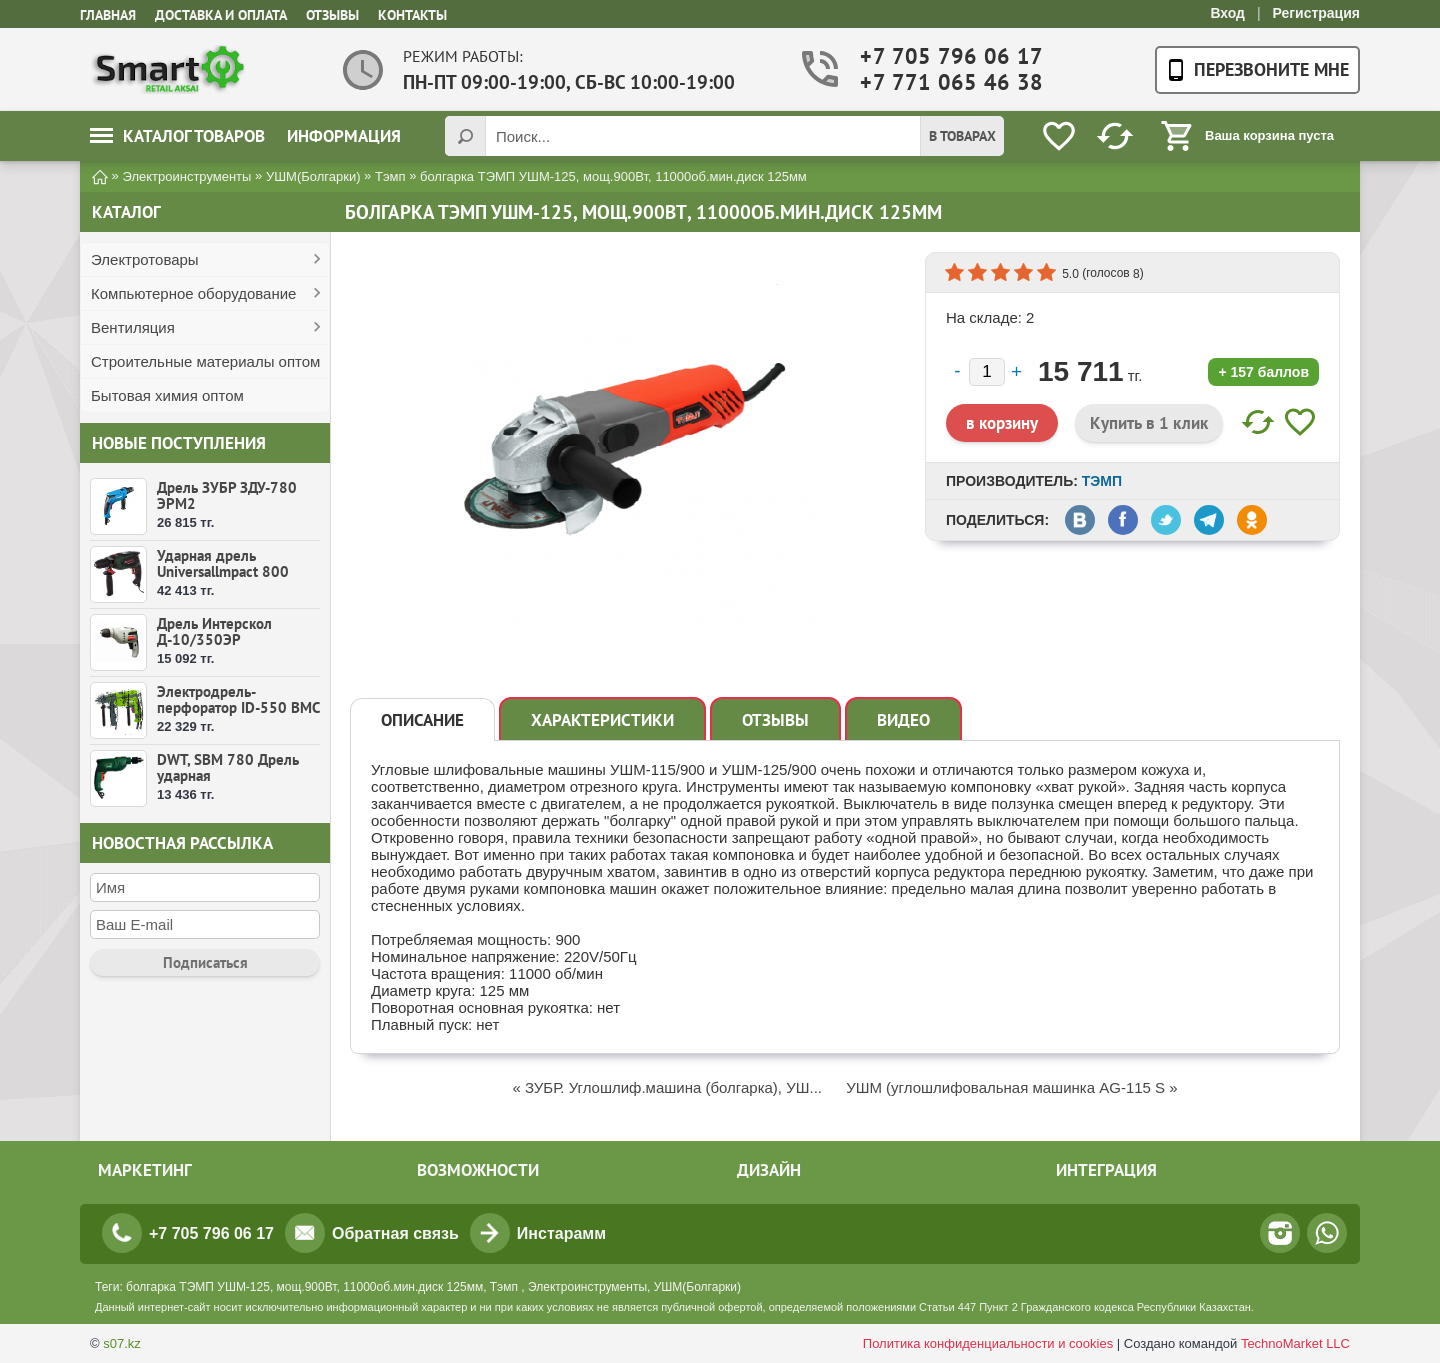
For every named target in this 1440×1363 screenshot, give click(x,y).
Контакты (412, 15)
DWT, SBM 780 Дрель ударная (228, 767)
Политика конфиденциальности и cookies (988, 1343)
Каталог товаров (177, 136)
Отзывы (332, 15)
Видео (903, 720)
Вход (1227, 13)
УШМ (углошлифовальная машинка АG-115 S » (1011, 1087)
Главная (108, 15)
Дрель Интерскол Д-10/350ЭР (214, 631)
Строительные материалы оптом (205, 361)
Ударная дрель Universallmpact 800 (223, 563)
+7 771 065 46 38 (938, 82)
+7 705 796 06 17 (938, 56)
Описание (422, 720)
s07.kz (122, 1343)
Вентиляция (133, 327)
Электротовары (145, 259)
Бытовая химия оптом (167, 395)
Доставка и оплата (221, 15)
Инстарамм (561, 1233)
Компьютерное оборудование (193, 293)
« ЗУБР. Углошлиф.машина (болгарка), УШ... (667, 1087)
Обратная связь (395, 1233)
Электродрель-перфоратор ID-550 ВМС (238, 699)
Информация (344, 136)
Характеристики (602, 720)
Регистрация (1316, 13)
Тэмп (1102, 481)
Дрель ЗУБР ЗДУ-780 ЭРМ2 (227, 495)
